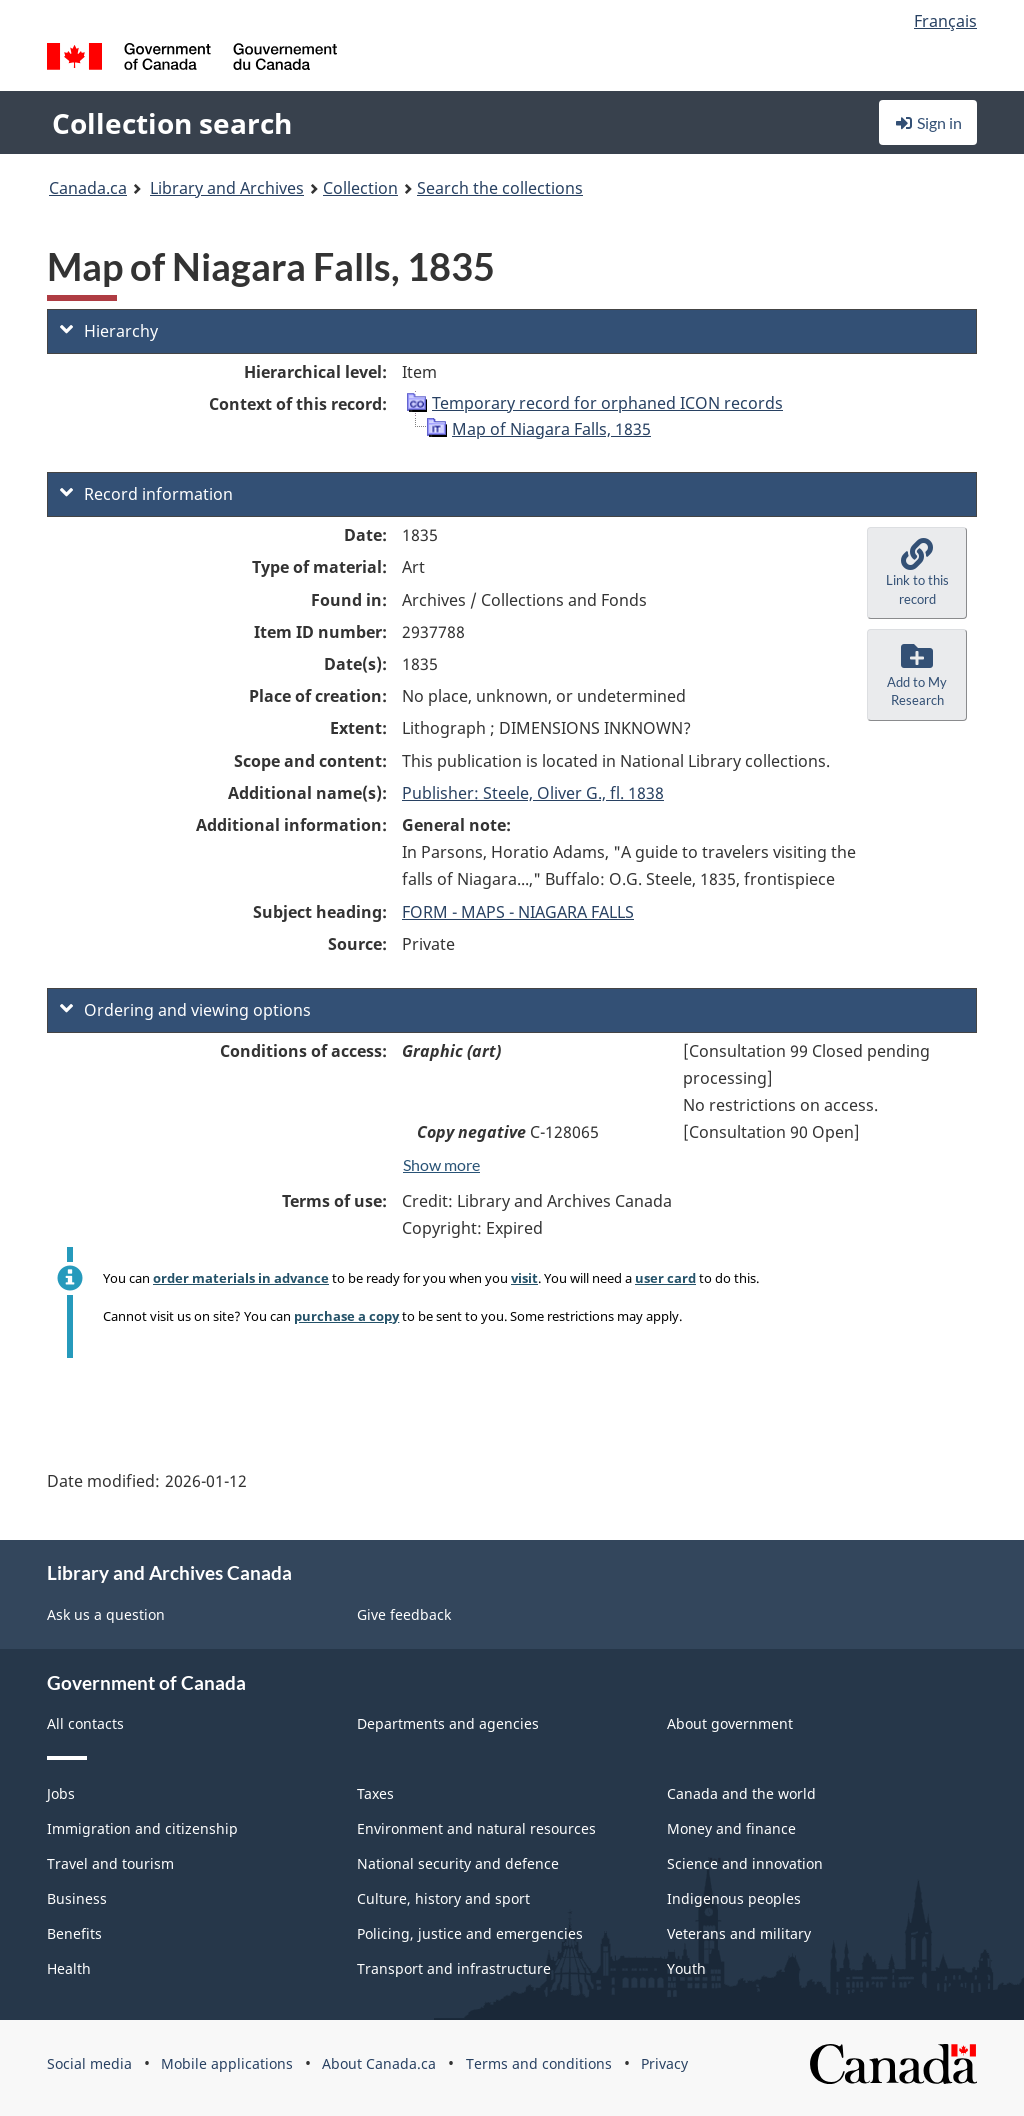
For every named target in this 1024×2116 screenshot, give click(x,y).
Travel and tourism (110, 1863)
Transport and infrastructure (454, 1968)
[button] (917, 573)
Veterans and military (739, 1933)
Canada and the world (741, 1793)
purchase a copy (346, 1316)
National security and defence (458, 1863)
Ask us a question (106, 1614)
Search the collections (500, 188)
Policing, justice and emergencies (470, 1933)
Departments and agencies (448, 1723)
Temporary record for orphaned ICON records (607, 403)
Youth (686, 1968)
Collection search (172, 123)
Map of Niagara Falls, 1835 (551, 429)
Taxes (375, 1793)
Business (77, 1898)
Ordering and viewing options (185, 1010)
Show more (441, 1164)
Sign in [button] (928, 122)
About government (730, 1723)
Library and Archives (227, 188)
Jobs (61, 1793)
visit (524, 1278)
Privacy (664, 2063)
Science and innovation (745, 1863)
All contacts (85, 1723)
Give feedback (404, 1614)
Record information (146, 494)
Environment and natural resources (476, 1828)
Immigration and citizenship (142, 1828)
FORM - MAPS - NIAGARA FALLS (518, 912)
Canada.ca (88, 188)
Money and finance (731, 1828)
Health (69, 1968)
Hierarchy (109, 331)
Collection (360, 188)
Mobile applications (227, 2063)
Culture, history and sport (443, 1898)
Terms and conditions (539, 2063)
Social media (89, 2063)
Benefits (74, 1933)
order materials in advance (241, 1278)
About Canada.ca (379, 2063)
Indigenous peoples (734, 1898)
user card (665, 1278)
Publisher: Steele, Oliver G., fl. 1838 (533, 793)
